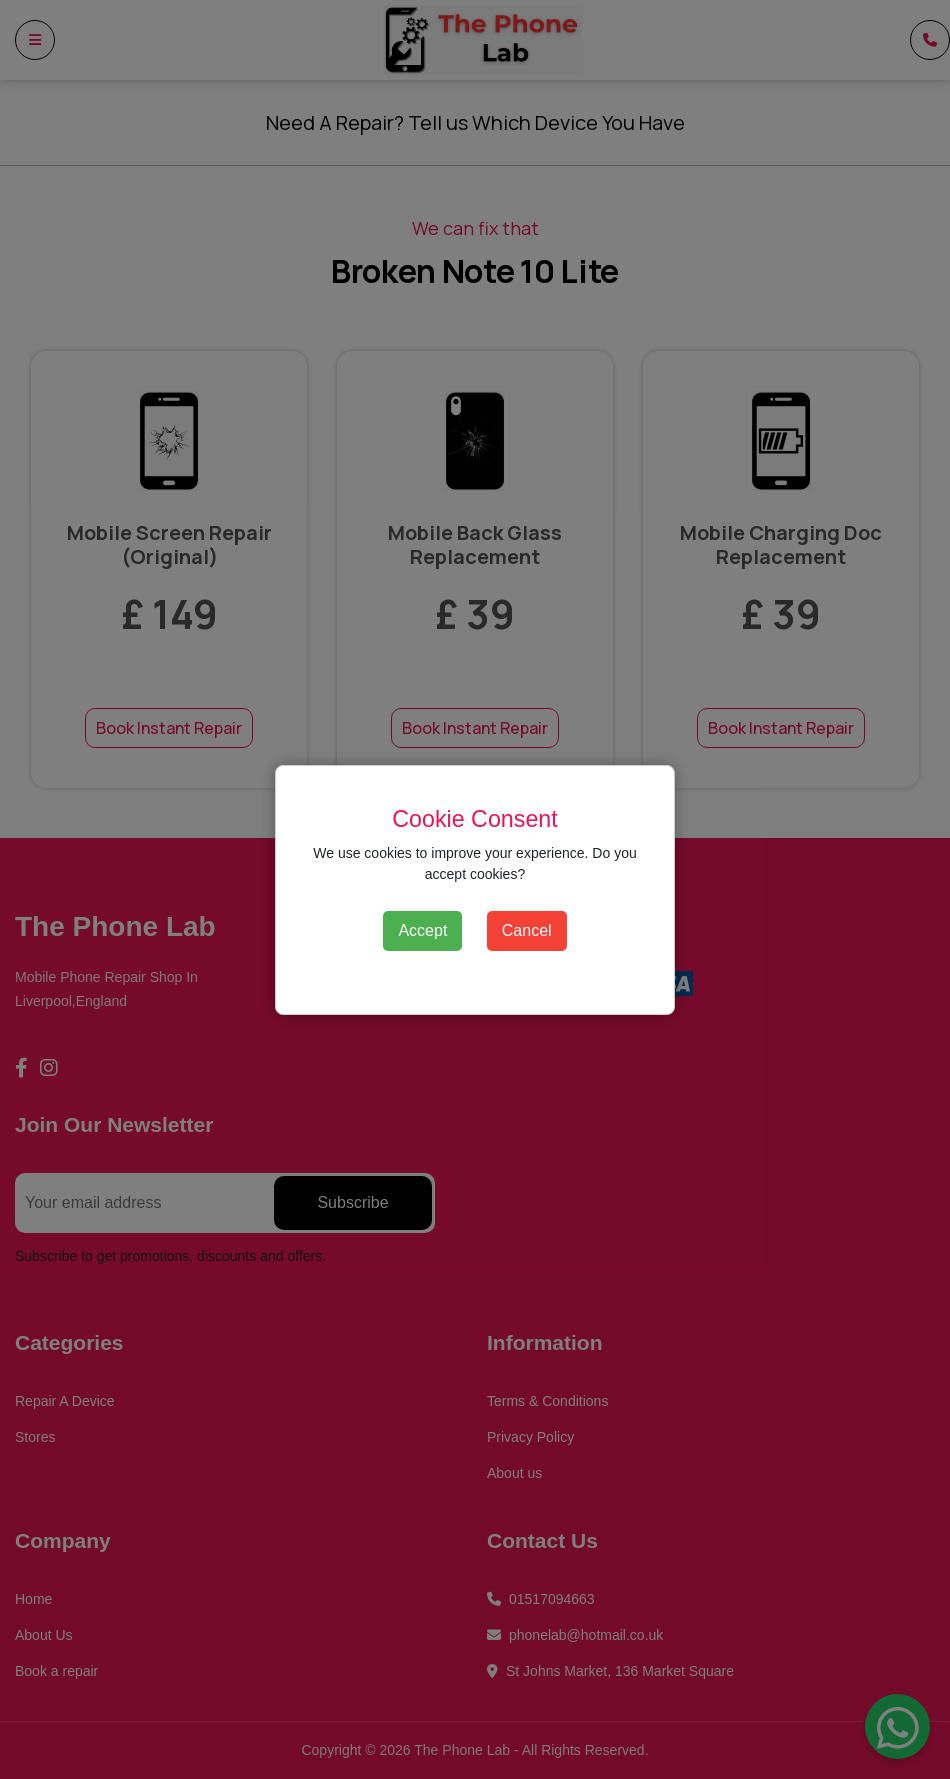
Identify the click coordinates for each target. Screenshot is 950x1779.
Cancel (527, 930)
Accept (422, 930)
